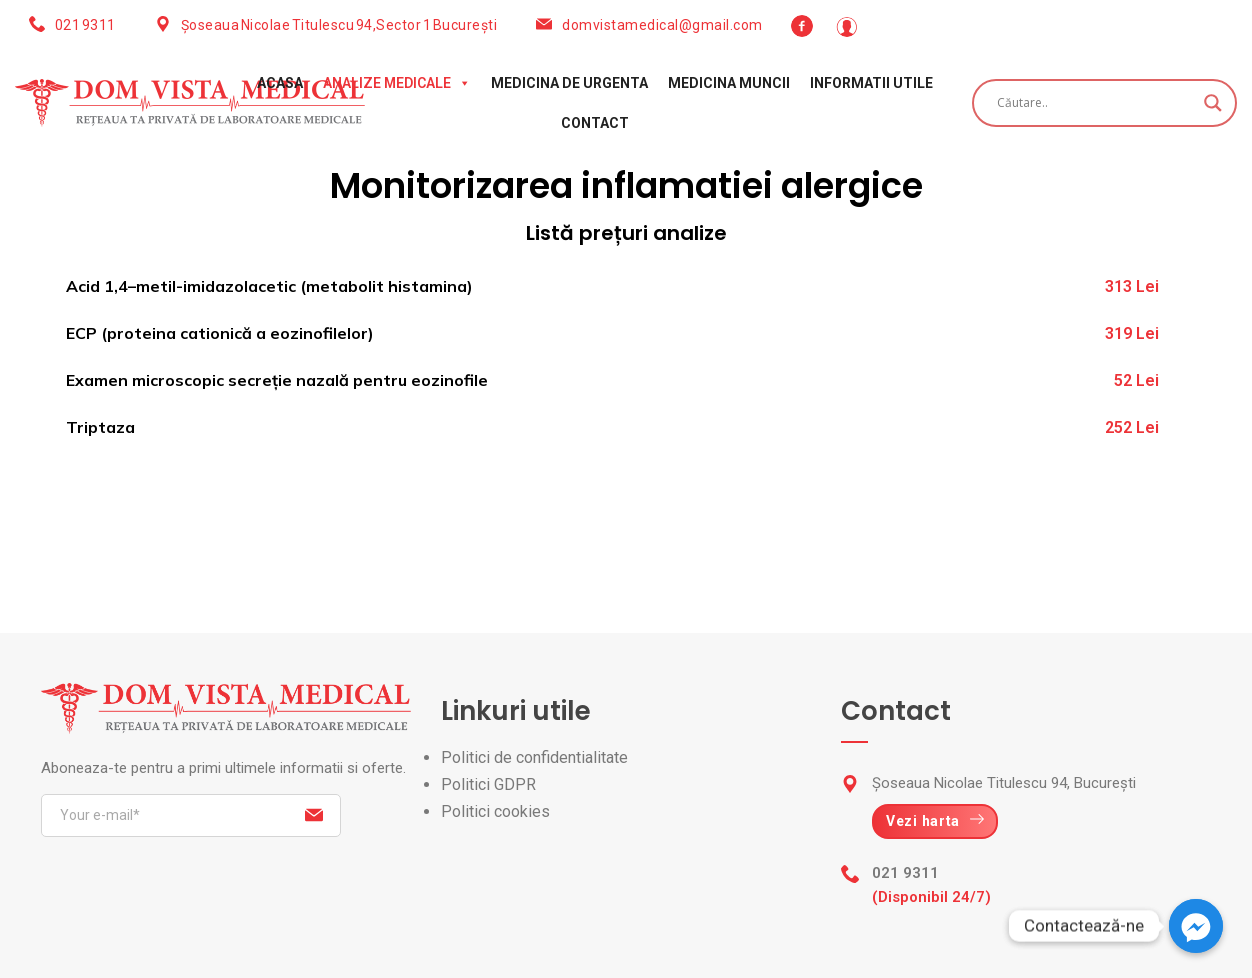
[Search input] (1095, 103)
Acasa (280, 83)
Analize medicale (397, 83)
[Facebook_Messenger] (1196, 926)
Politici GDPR (488, 784)
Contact (595, 123)
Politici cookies (495, 811)
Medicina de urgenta (569, 83)
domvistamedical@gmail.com (662, 25)
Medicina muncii (729, 83)
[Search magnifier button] (1213, 103)
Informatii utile (871, 83)
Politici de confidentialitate (534, 757)
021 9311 (85, 25)
